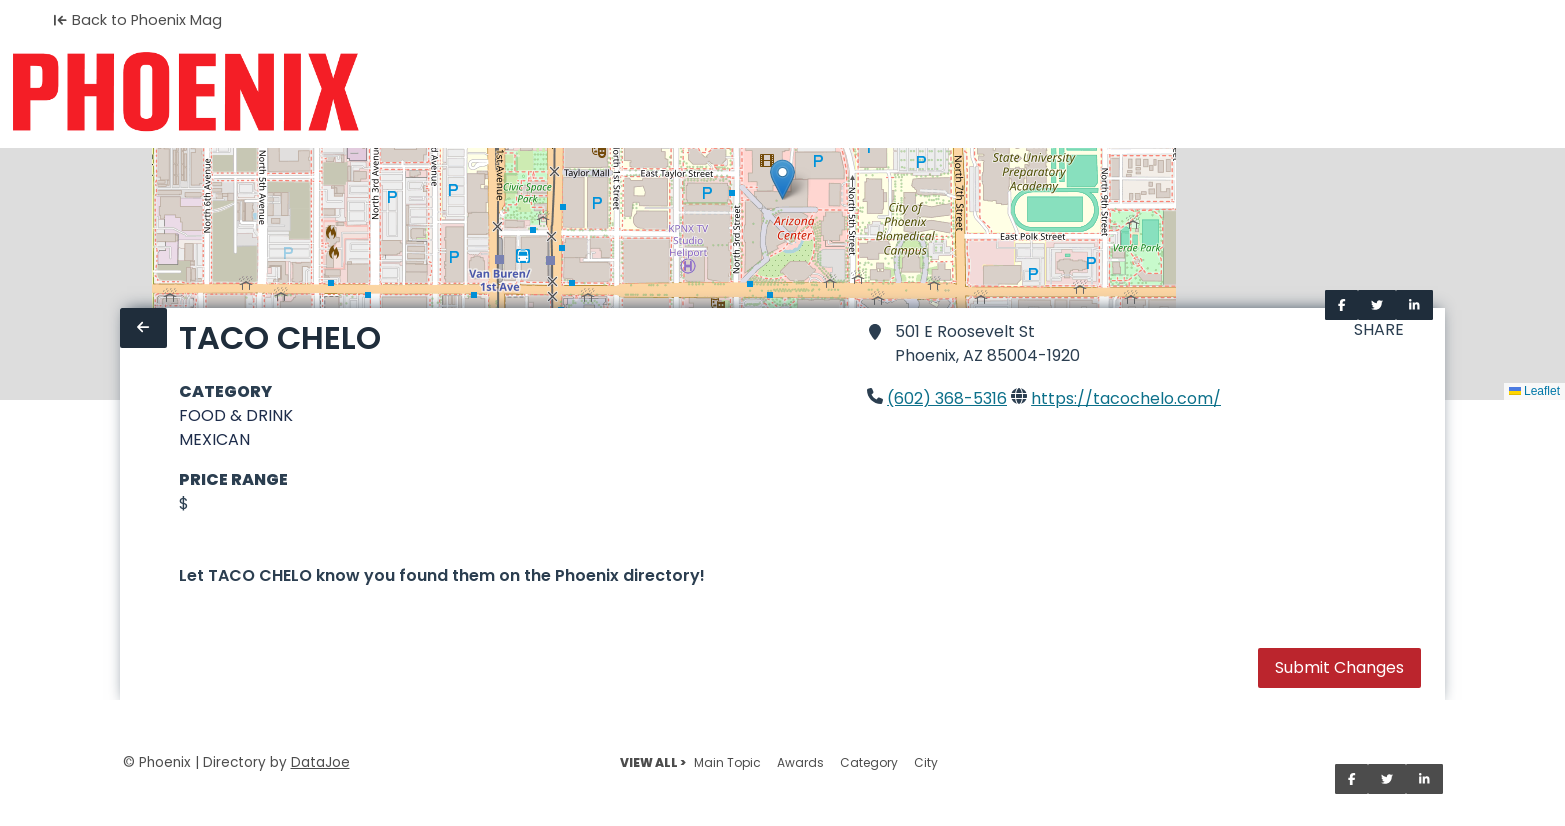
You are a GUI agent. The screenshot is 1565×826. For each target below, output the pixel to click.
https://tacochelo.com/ (1126, 398)
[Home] (185, 92)
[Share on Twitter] (1377, 305)
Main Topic (727, 762)
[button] (782, 179)
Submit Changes (1339, 667)
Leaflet (1534, 391)
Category (869, 762)
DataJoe (320, 762)
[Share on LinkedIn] (1414, 305)
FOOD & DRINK (236, 415)
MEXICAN (214, 439)
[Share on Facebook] (1342, 305)
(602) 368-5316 (947, 398)
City (926, 762)
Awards (800, 762)
